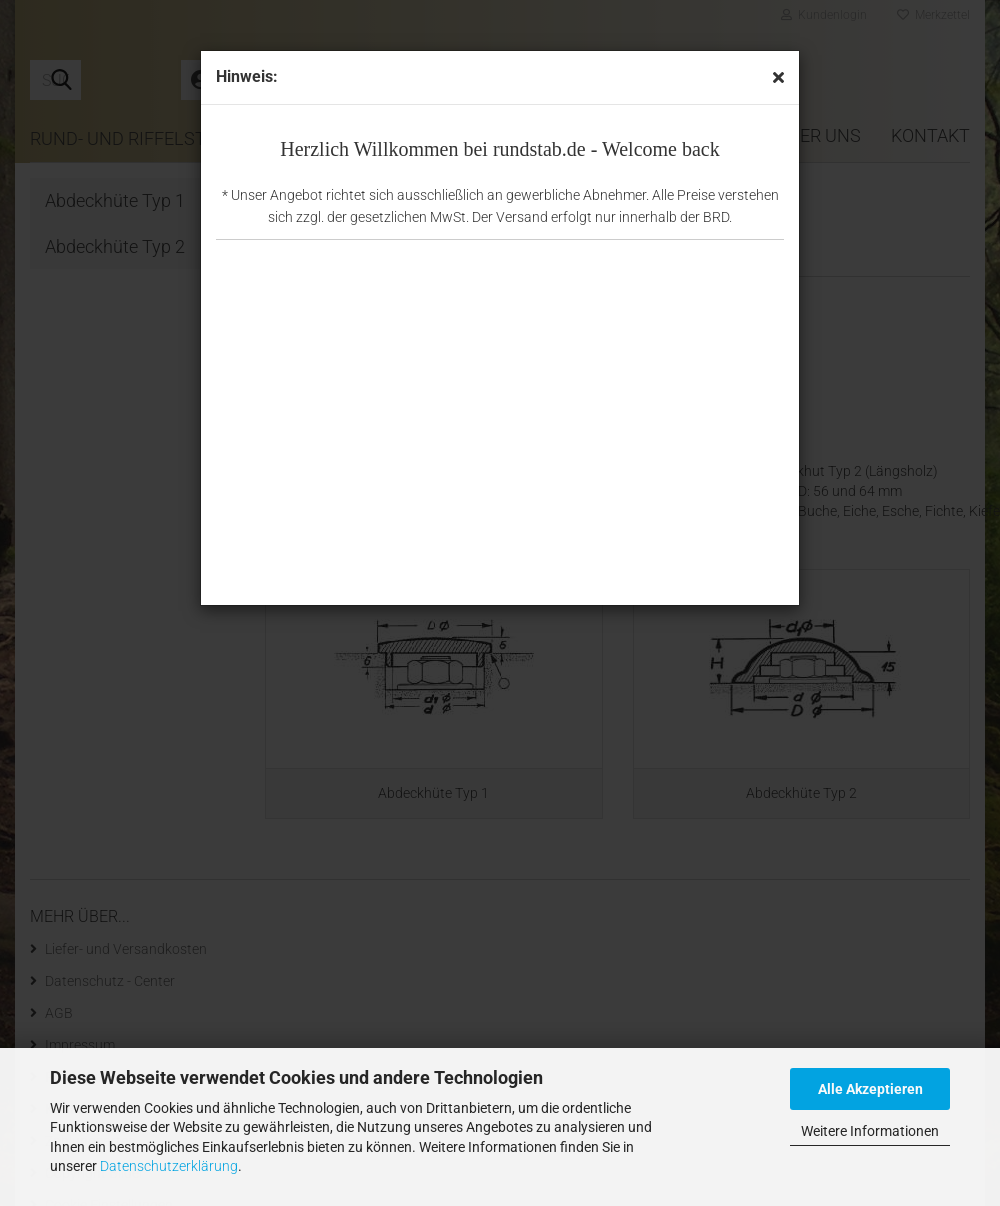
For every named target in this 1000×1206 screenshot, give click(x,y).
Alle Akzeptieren (870, 1089)
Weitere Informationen (870, 1131)
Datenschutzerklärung (169, 1166)
